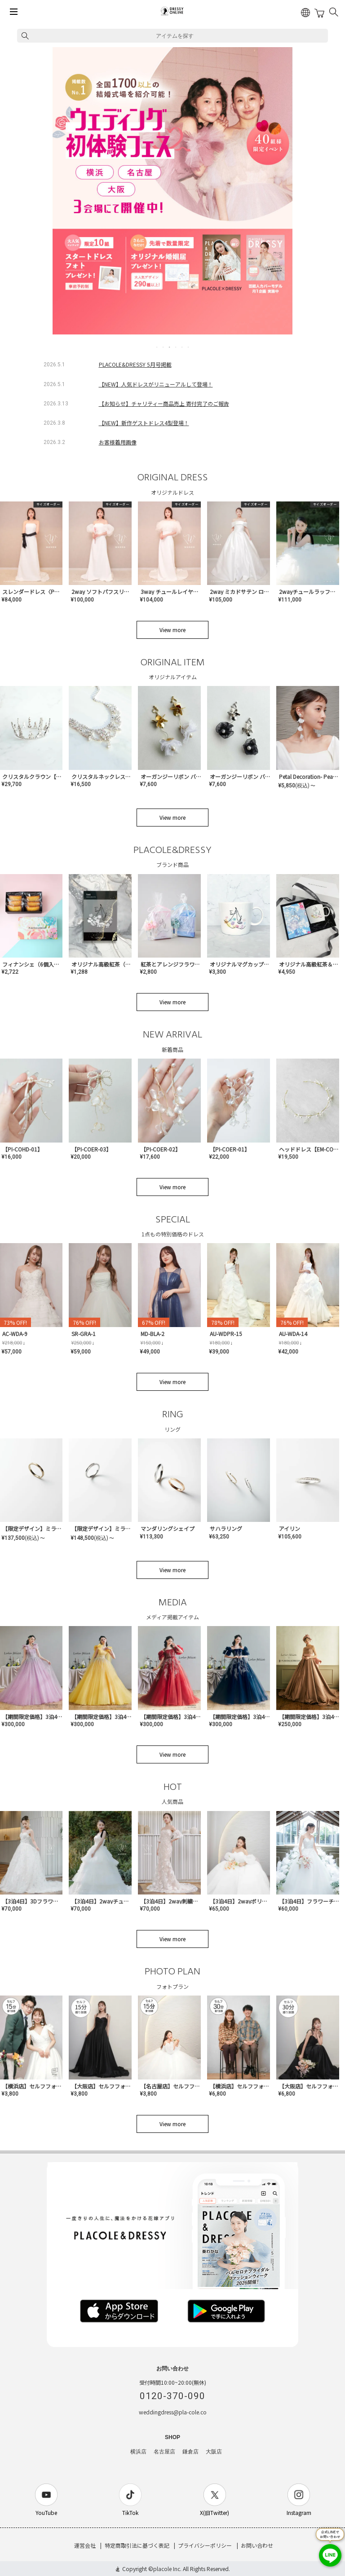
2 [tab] (163, 347)
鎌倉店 (190, 2452)
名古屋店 (164, 2452)
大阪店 (214, 2452)
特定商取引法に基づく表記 (137, 2545)
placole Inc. (167, 2568)
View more (172, 629)
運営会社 (85, 2545)
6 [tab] (188, 347)
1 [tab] (157, 347)
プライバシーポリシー (205, 2545)
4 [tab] (176, 347)
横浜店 (138, 2452)
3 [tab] (170, 347)
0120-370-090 (172, 2396)
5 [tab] (182, 347)
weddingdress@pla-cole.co (173, 2412)
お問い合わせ (257, 2545)
